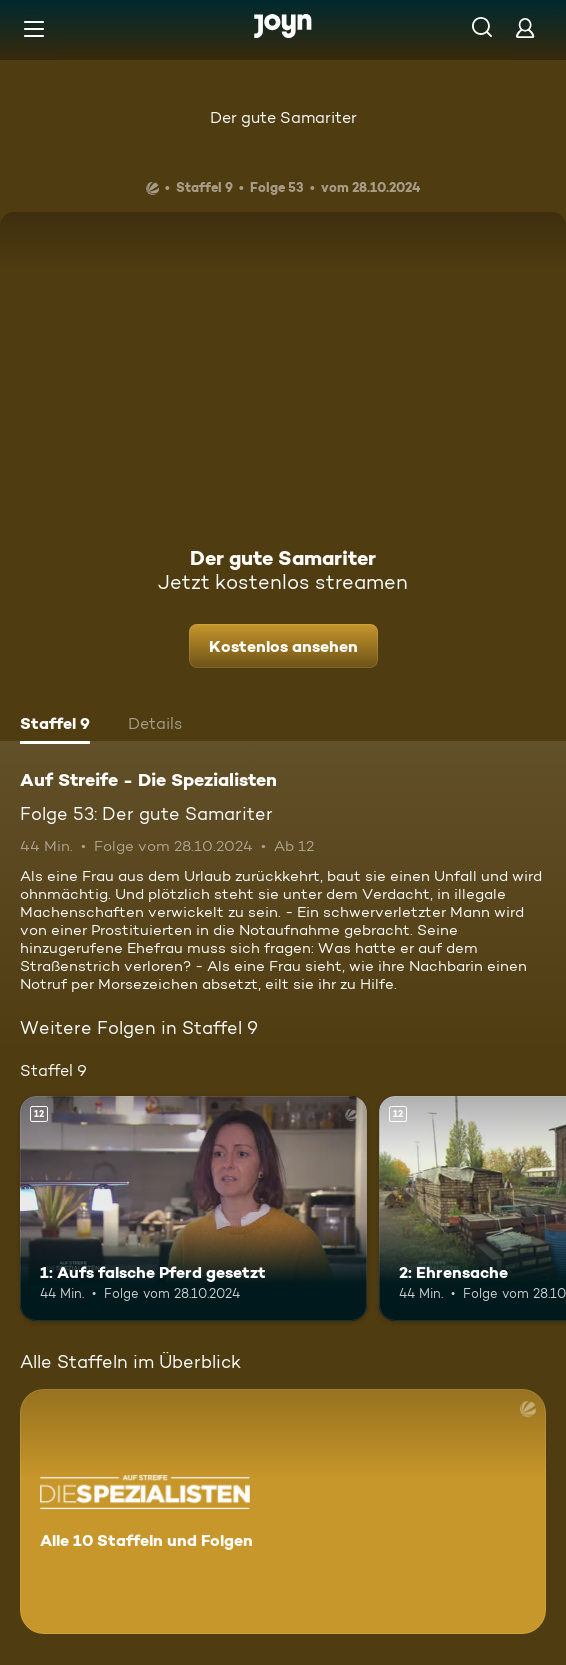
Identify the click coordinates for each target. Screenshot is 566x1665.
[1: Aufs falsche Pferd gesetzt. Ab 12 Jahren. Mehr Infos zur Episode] (193, 1208)
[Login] (525, 27)
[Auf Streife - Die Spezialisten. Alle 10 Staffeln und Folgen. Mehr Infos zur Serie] (283, 1511)
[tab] (55, 726)
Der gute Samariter (283, 117)
